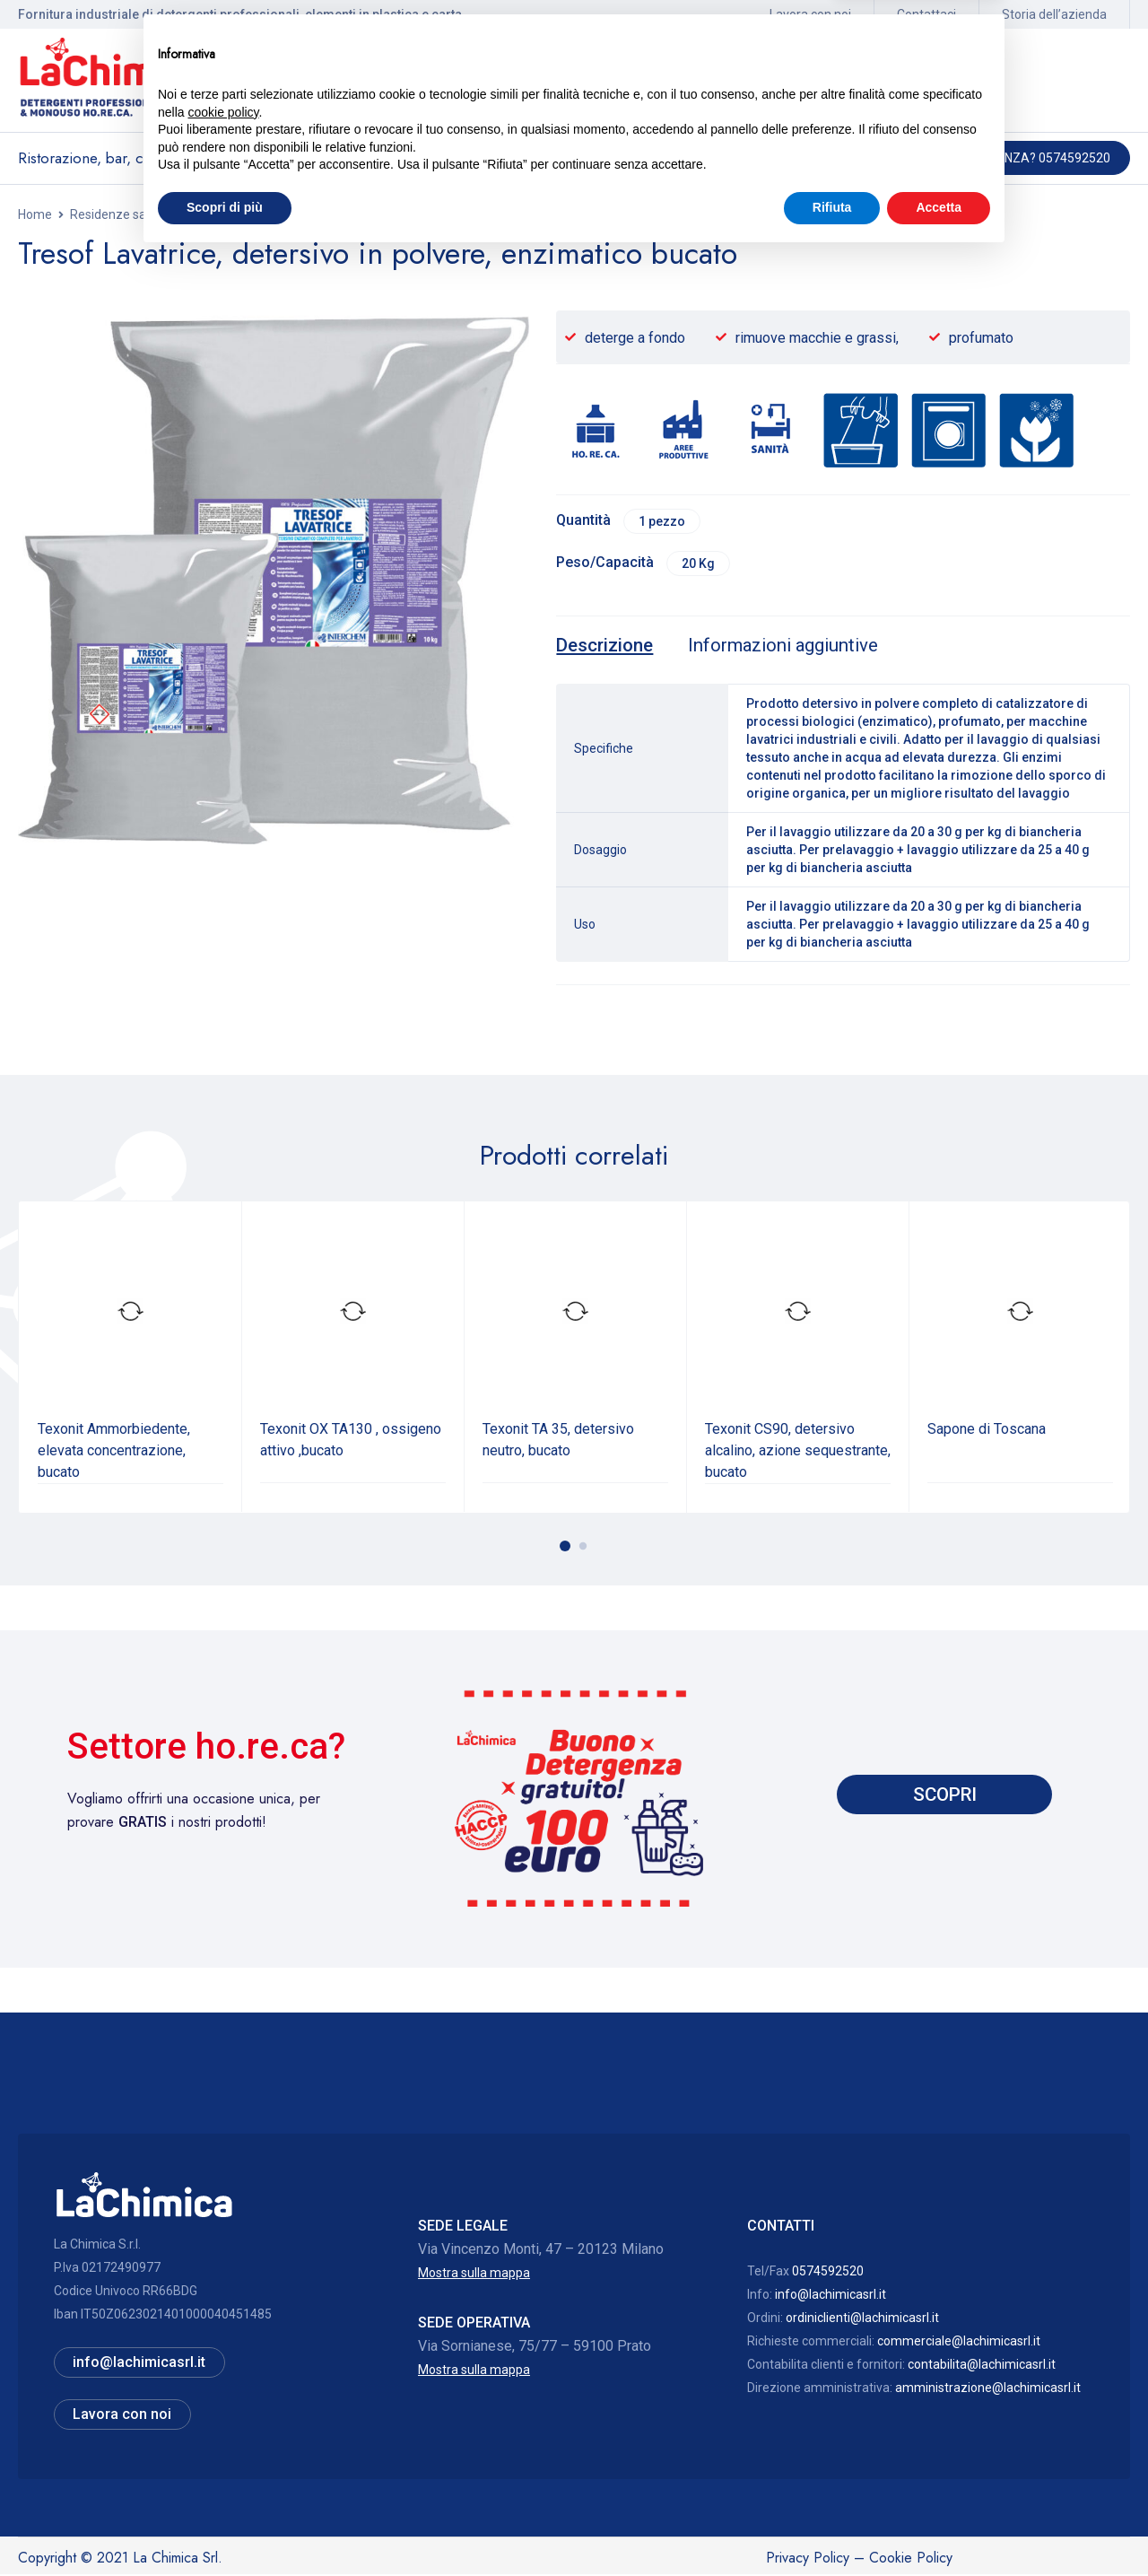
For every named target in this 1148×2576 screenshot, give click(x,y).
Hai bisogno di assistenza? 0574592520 (986, 158)
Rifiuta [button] (832, 2526)
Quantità (583, 521)
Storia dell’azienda (1054, 14)
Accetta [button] (938, 2526)
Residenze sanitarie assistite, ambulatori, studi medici (221, 214)
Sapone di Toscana (986, 1430)
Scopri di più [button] (225, 2526)
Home (35, 214)
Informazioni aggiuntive (789, 648)
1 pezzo (663, 521)
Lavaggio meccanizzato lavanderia (489, 214)
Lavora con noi (810, 14)
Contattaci (926, 14)
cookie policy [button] (222, 2431)
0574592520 (828, 2273)
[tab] (606, 648)
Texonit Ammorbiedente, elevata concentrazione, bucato (114, 1452)
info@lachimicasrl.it (830, 2296)
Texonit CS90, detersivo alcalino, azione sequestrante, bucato (798, 1452)
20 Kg (700, 564)
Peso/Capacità (605, 564)
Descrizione (606, 648)
